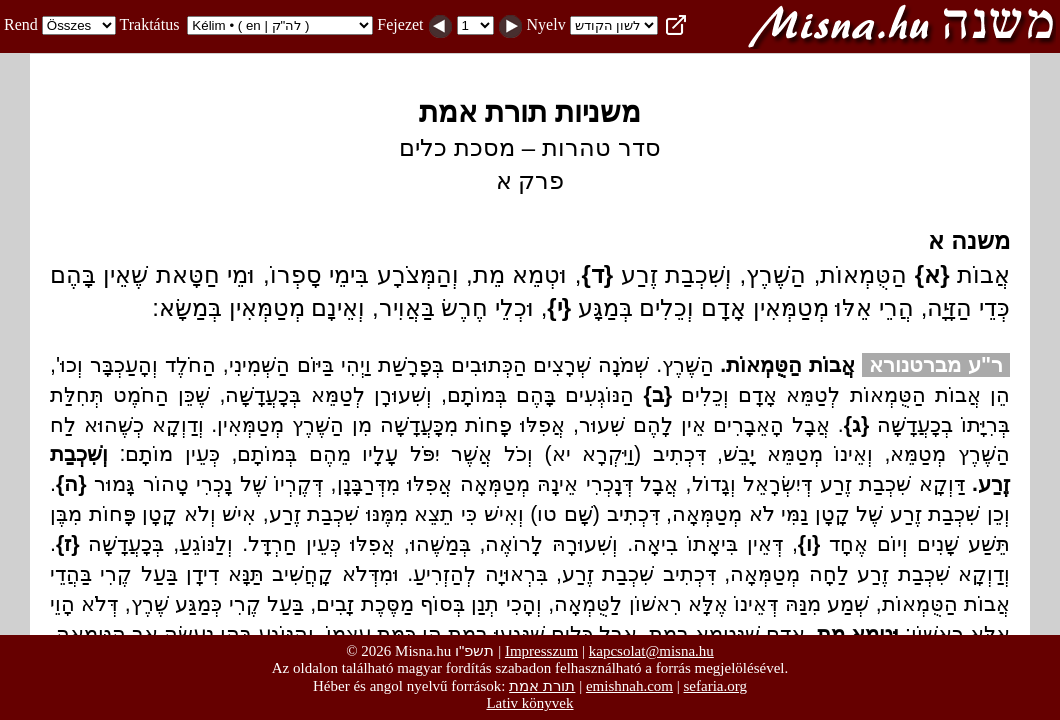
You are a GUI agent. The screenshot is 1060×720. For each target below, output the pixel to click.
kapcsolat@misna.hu (651, 651)
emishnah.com (629, 686)
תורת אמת (542, 685)
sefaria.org (715, 686)
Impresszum (541, 651)
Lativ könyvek (529, 703)
